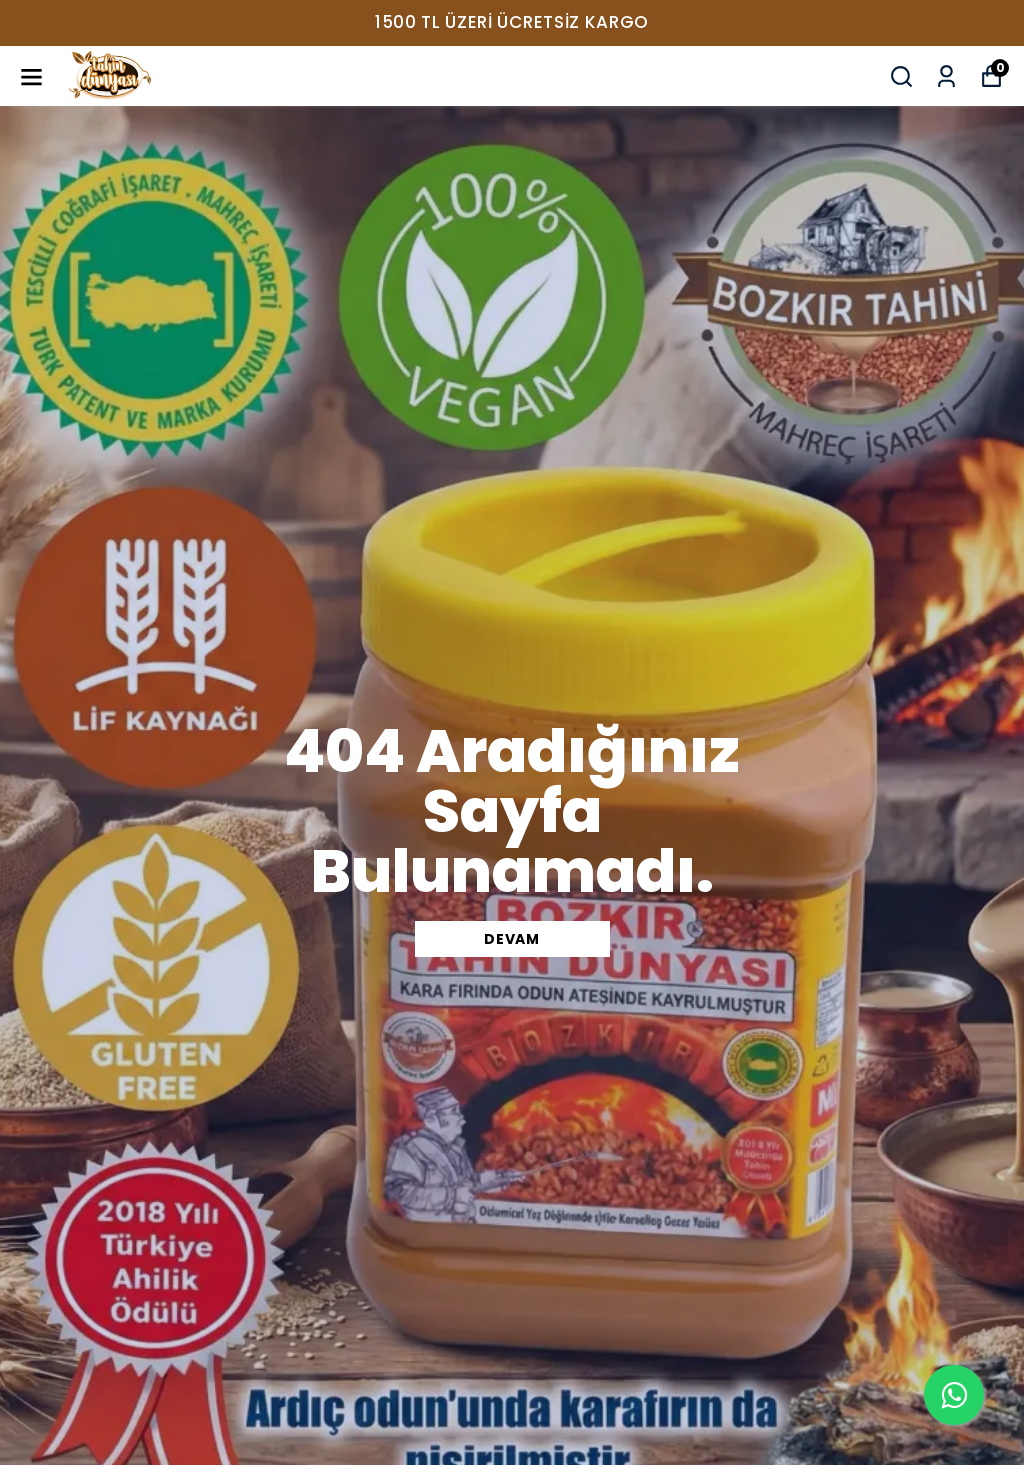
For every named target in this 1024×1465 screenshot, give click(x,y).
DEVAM (512, 939)
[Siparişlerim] (946, 76)
